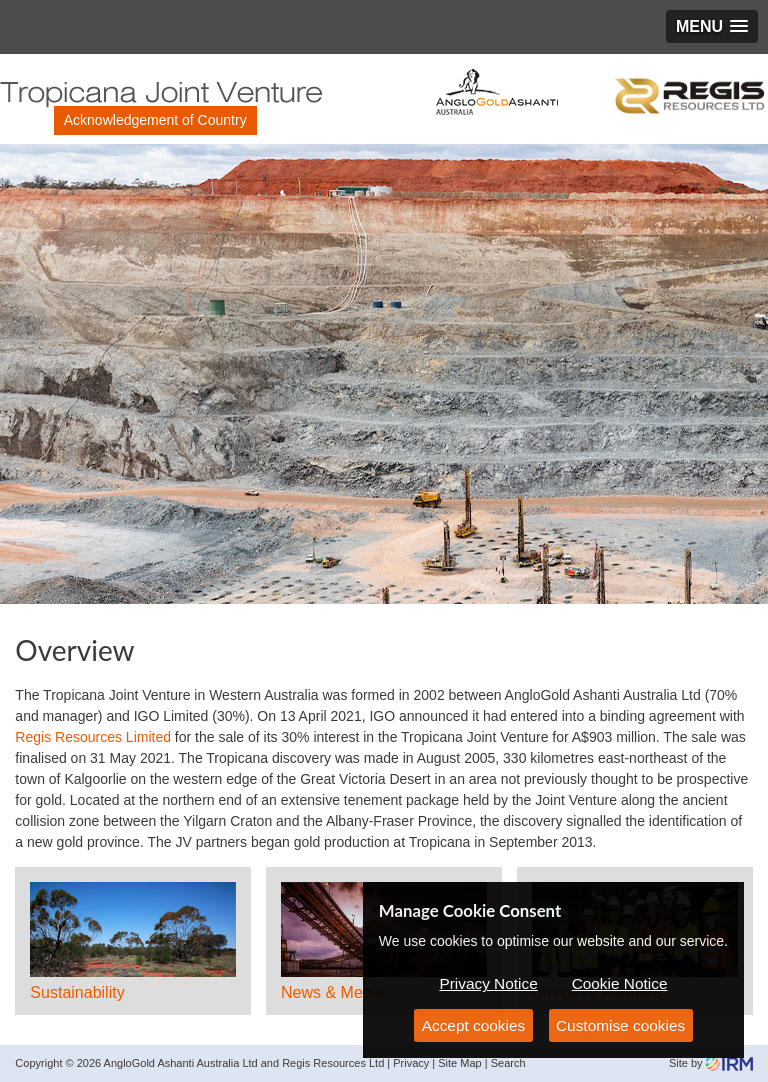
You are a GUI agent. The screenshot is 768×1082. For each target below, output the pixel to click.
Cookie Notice (620, 983)
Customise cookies (620, 1025)
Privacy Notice (488, 983)
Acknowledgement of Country (155, 120)
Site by (711, 1063)
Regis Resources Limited (93, 737)
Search (508, 1063)
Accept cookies (474, 1025)
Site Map (459, 1063)
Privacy (411, 1063)
